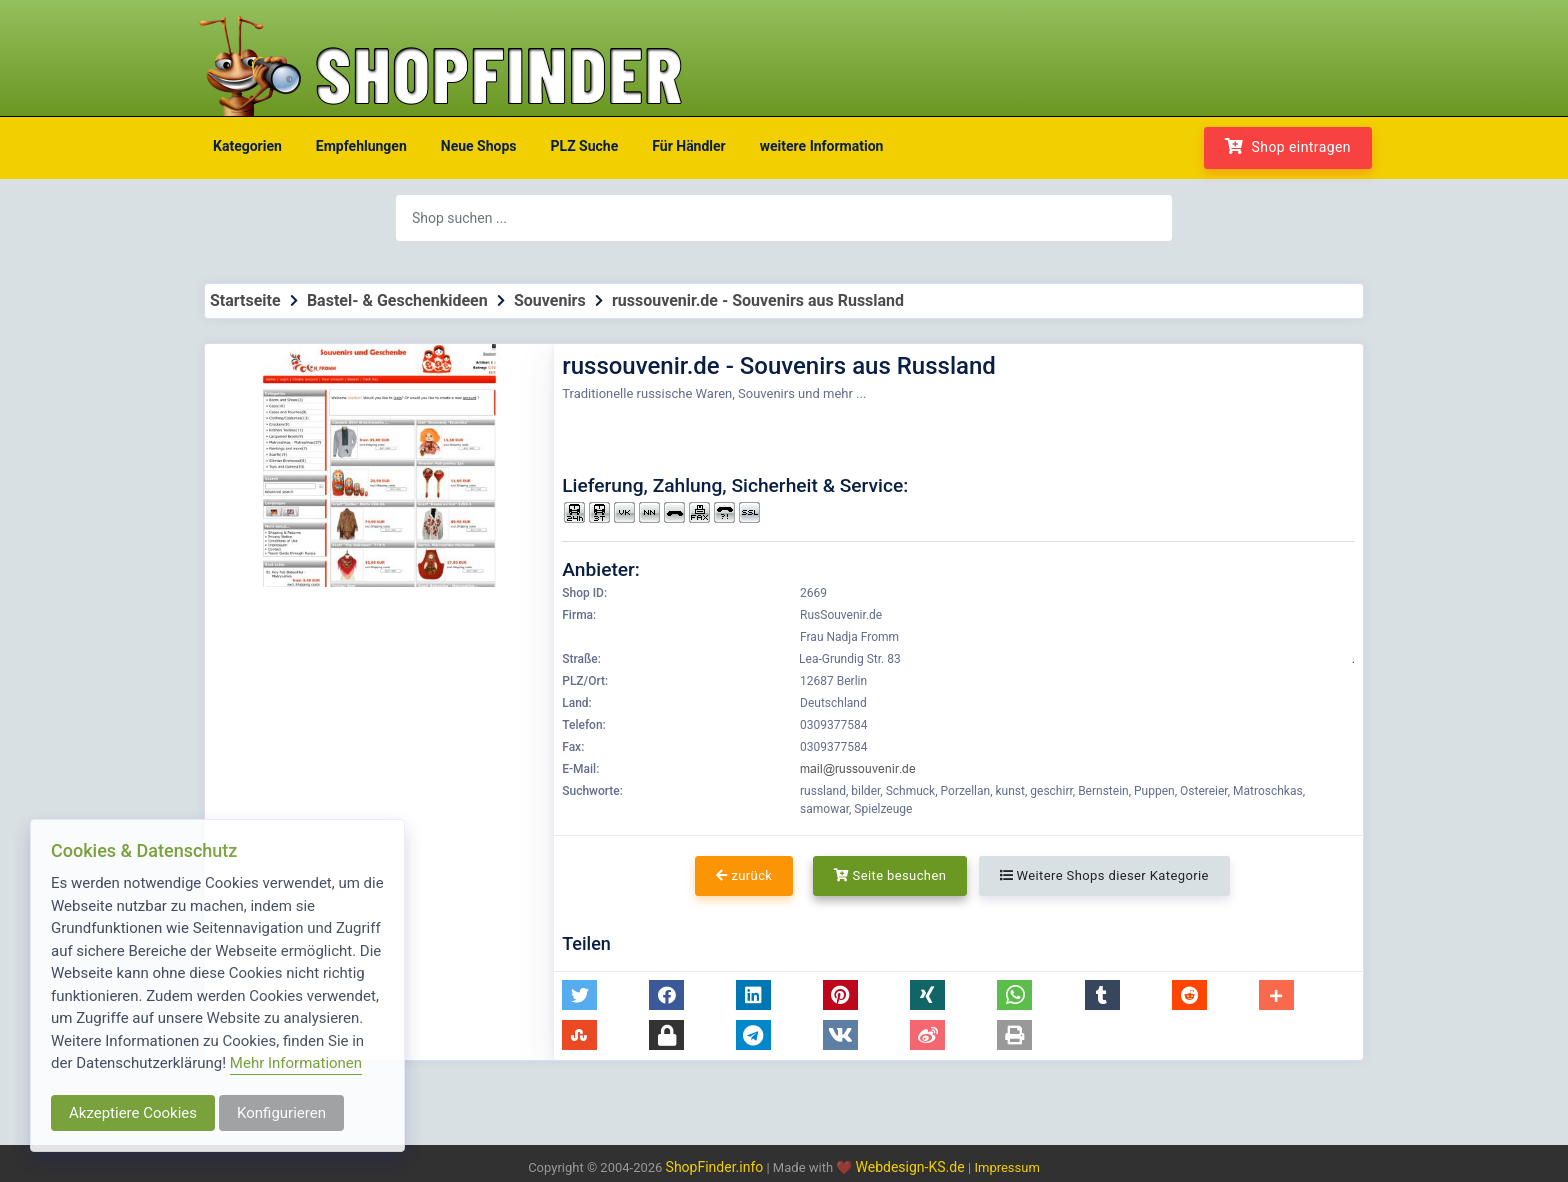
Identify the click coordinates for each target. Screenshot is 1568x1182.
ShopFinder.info (715, 1167)
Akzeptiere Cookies (133, 1113)
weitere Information (822, 146)
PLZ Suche (585, 146)
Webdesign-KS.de (912, 1167)
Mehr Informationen (296, 1063)
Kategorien (247, 146)
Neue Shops (479, 146)
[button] (579, 995)
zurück (744, 875)
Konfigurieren (281, 1113)
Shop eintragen (1288, 146)
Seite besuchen (890, 875)
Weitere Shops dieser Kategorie (1104, 875)
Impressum (1006, 1167)
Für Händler (688, 146)
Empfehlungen (361, 146)
